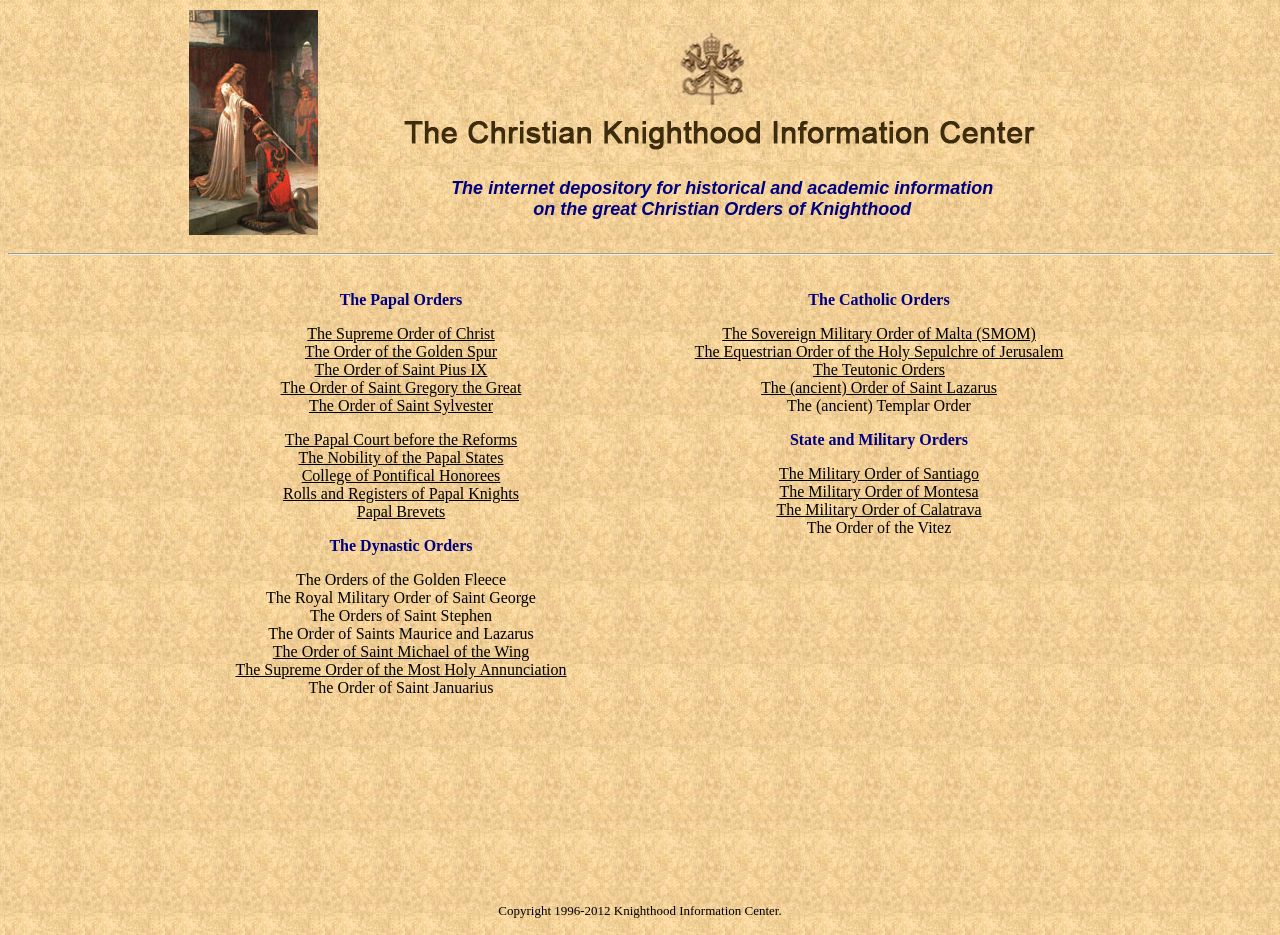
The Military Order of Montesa (878, 491)
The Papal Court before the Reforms (401, 439)
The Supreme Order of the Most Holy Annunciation (400, 669)
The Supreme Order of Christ (401, 333)
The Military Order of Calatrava (878, 509)
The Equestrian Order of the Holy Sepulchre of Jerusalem (879, 351)
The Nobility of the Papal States (401, 457)
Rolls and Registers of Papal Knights (401, 493)
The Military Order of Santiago (879, 473)
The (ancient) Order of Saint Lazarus (879, 387)
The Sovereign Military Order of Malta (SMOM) (879, 333)
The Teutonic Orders (879, 369)
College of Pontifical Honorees (401, 475)
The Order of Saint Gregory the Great (401, 387)
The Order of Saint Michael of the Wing (401, 651)
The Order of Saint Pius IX (401, 369)
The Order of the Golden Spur (401, 351)
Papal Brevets (401, 511)
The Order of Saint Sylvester (401, 405)
